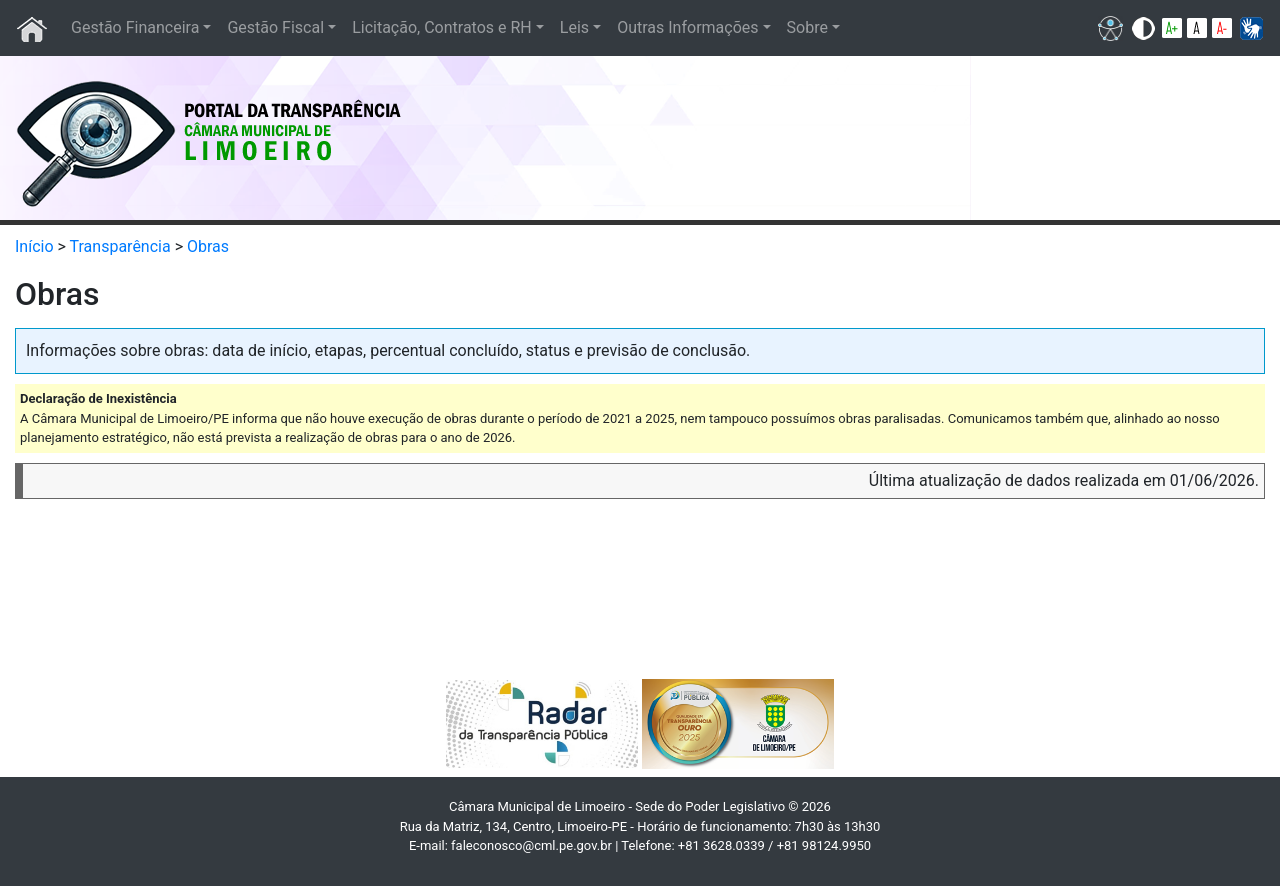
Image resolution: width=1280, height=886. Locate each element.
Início (34, 246)
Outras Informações (687, 27)
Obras (208, 246)
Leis (574, 27)
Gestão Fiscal (275, 27)
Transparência (120, 246)
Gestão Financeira (135, 27)
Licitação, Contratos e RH (442, 27)
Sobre (807, 27)
